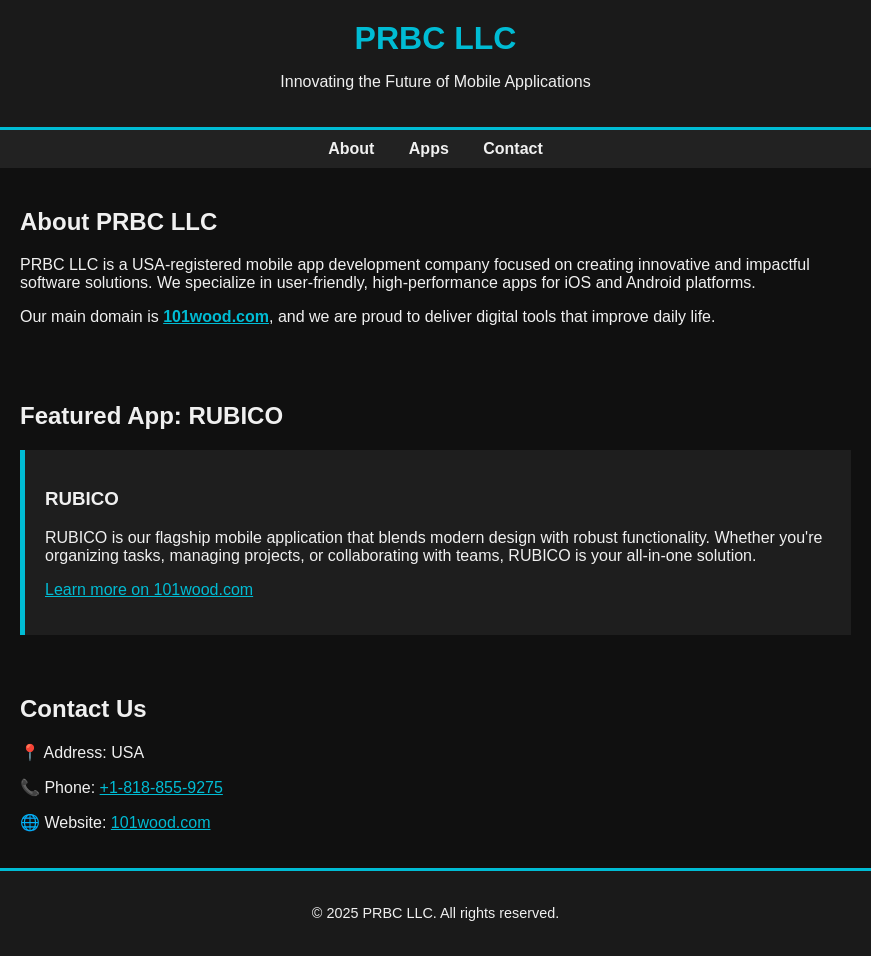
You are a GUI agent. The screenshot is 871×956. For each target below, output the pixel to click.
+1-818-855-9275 (161, 787)
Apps (429, 148)
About (351, 148)
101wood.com (216, 316)
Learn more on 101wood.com (149, 589)
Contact (513, 148)
